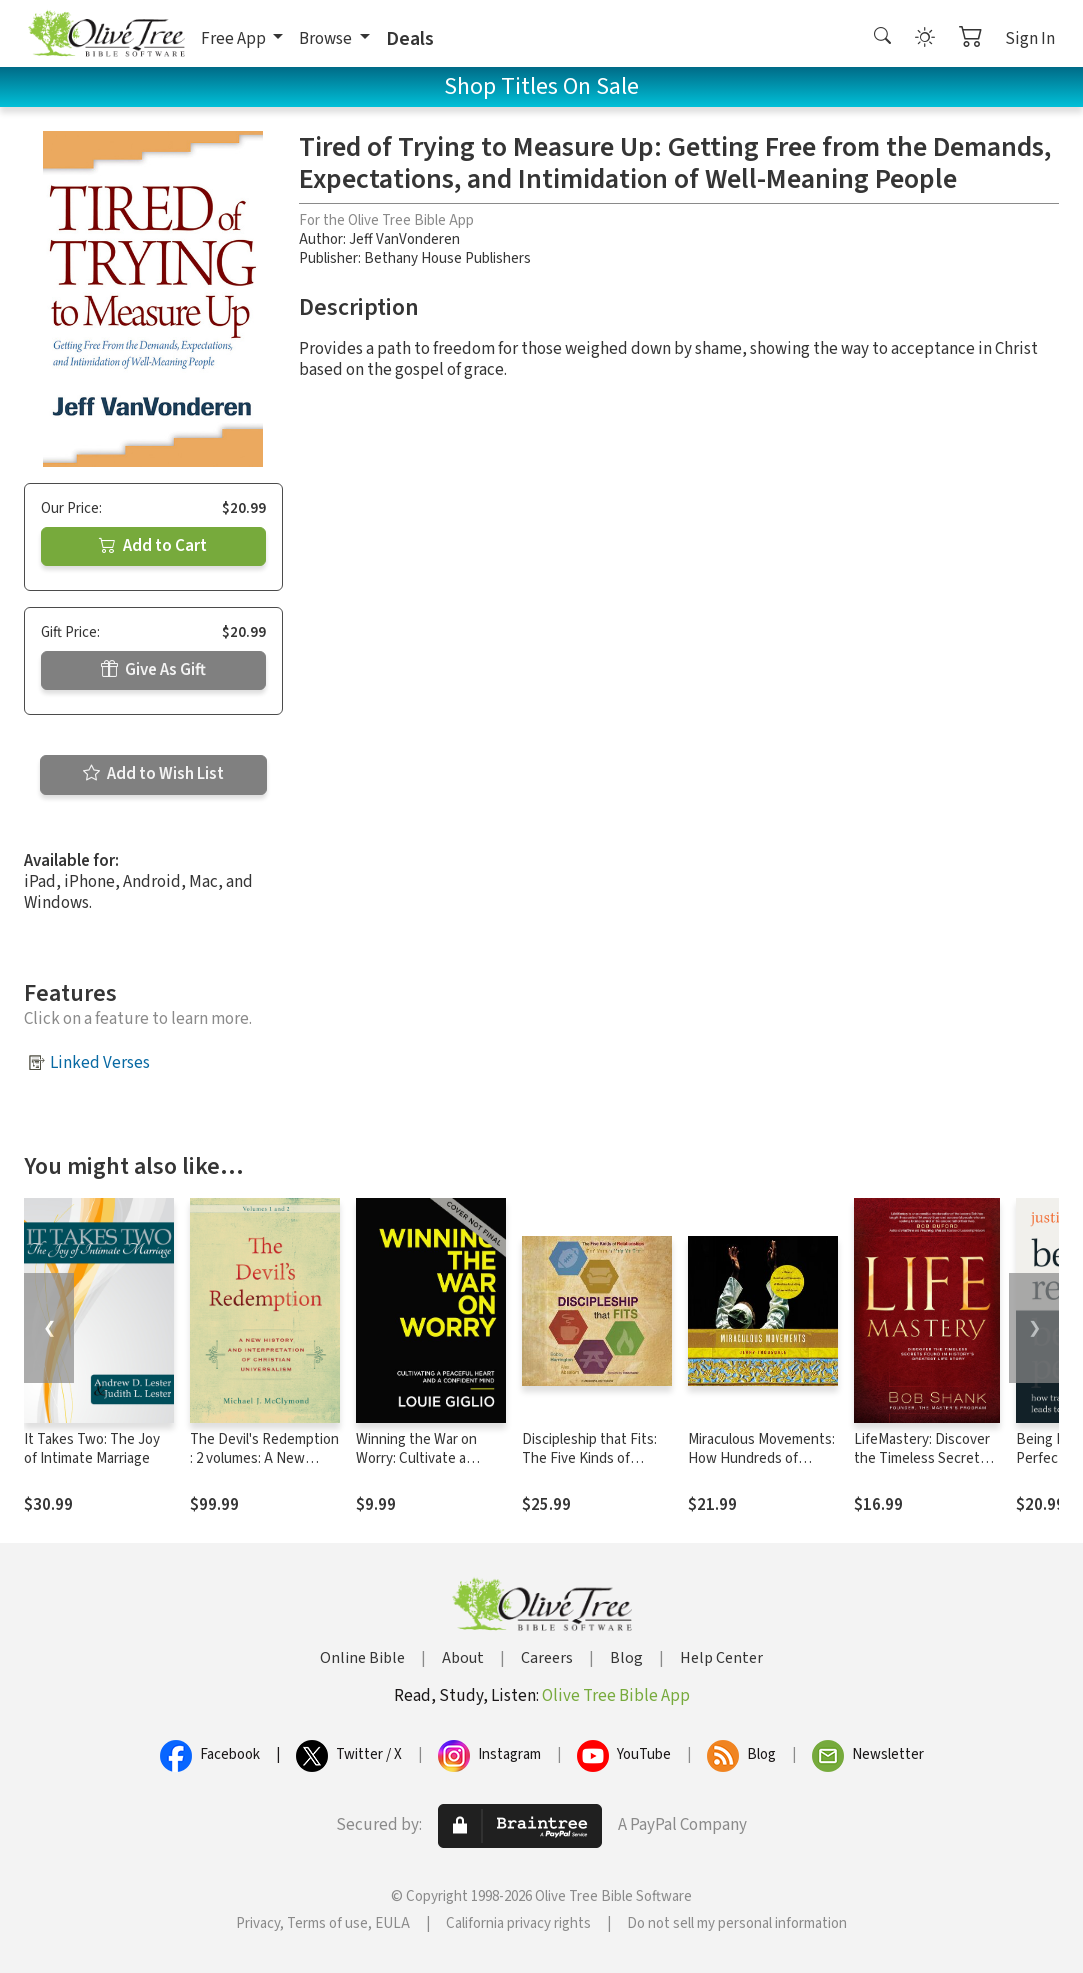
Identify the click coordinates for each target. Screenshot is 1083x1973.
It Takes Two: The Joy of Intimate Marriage (92, 1449)
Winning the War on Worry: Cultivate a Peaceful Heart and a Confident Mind (421, 1468)
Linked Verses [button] (100, 1063)
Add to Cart (153, 546)
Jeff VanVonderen (404, 239)
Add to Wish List (153, 774)
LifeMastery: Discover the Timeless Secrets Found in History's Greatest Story (922, 1468)
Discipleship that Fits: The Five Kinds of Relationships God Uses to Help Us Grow (596, 1468)
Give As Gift (153, 670)
